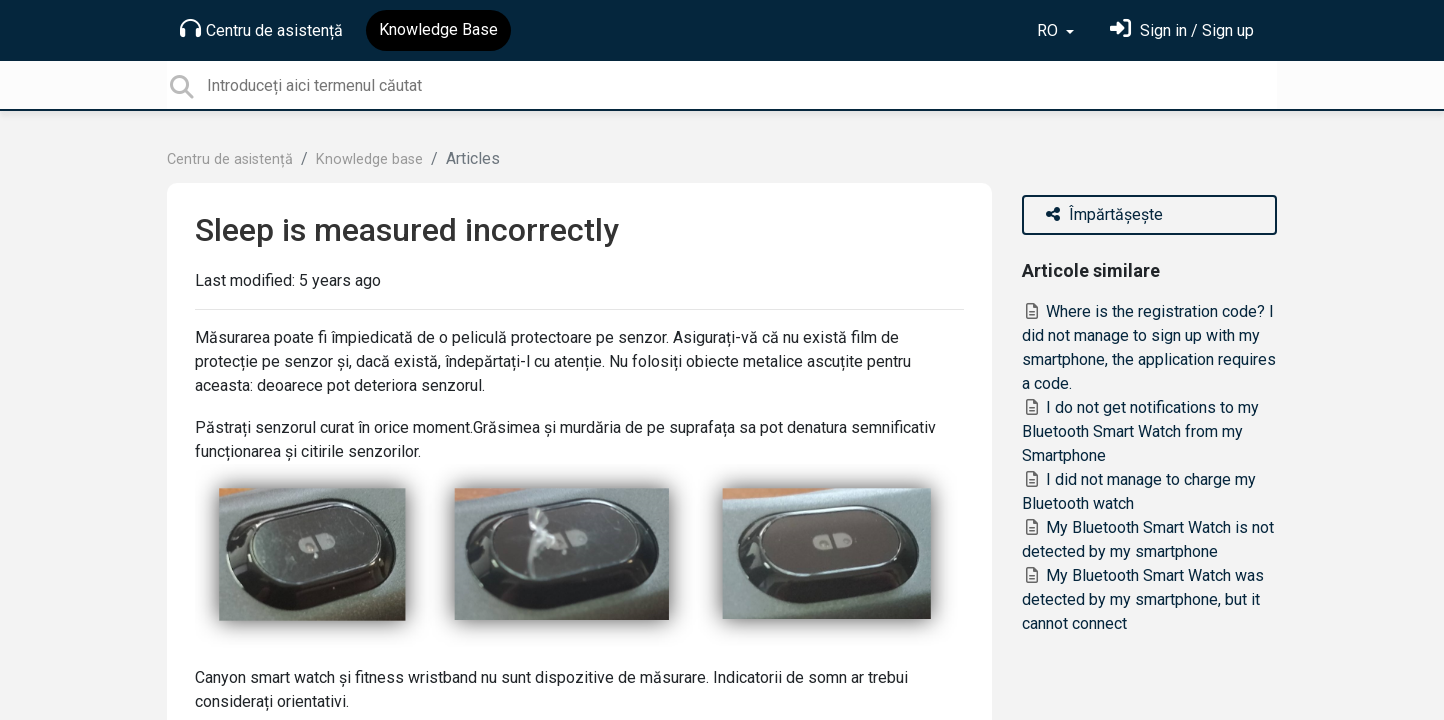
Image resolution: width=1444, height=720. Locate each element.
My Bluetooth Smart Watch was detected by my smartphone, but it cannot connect (1143, 599)
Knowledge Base (438, 29)
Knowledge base (369, 159)
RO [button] (1049, 30)
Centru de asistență (261, 29)
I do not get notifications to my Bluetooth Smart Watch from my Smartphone (1140, 431)
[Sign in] (1182, 30)
